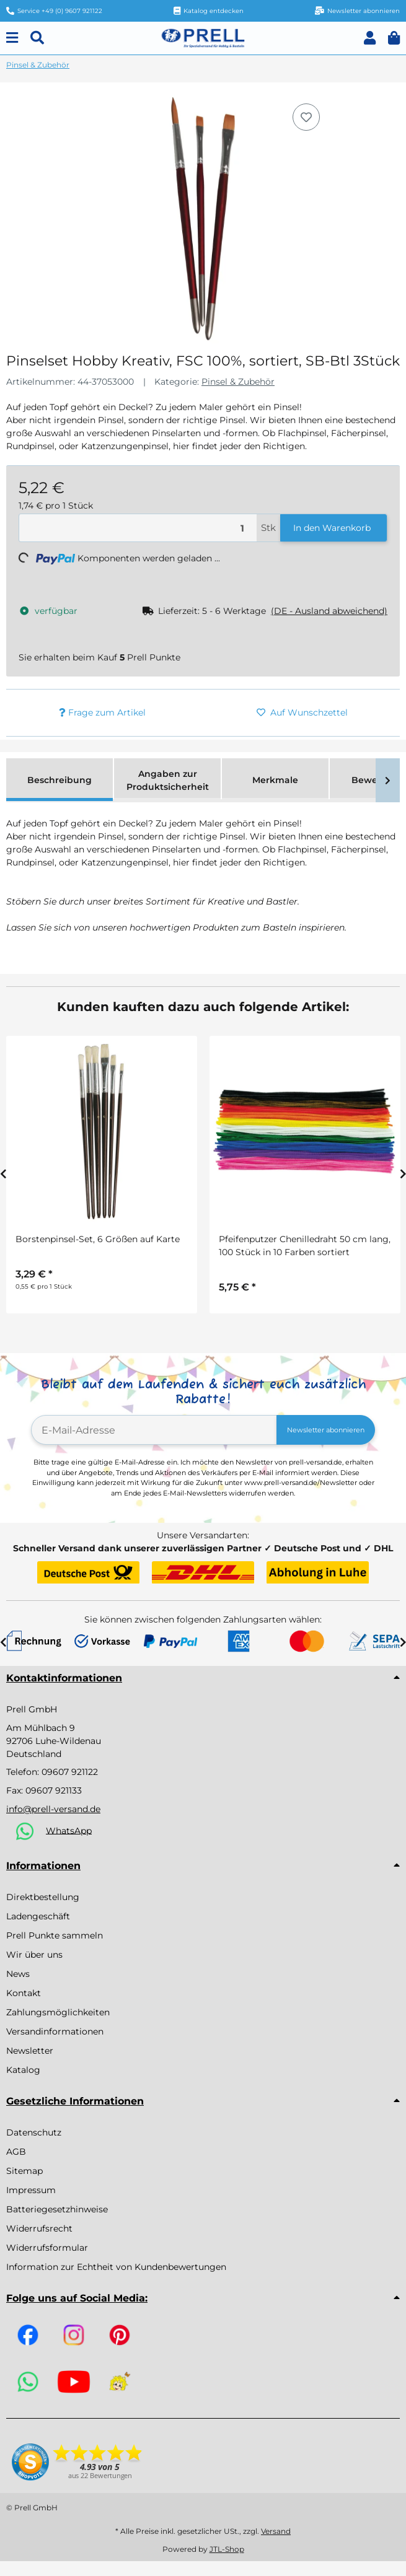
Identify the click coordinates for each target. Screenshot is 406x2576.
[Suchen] (37, 38)
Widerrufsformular (47, 2247)
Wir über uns (34, 1954)
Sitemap (24, 2170)
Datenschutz (33, 2132)
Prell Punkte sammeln (54, 1935)
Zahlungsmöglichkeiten (58, 2012)
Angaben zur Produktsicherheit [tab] (167, 780)
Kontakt (23, 1993)
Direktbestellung (42, 1897)
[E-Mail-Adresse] (154, 1430)
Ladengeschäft (38, 1916)
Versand (276, 2531)
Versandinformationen (55, 2031)
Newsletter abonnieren (325, 1430)
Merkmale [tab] (275, 780)
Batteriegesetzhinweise (57, 2209)
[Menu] (12, 38)
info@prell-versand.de (53, 1809)
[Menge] (138, 528)
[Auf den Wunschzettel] (306, 117)
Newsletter (29, 2050)
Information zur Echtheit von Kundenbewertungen (116, 2266)
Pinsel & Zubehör (238, 381)
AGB (16, 2151)
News (18, 1973)
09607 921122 (70, 1771)
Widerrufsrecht (39, 2228)
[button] (370, 38)
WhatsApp (69, 1830)
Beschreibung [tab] (59, 780)
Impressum (31, 2190)
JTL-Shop (227, 2549)
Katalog (23, 2069)
